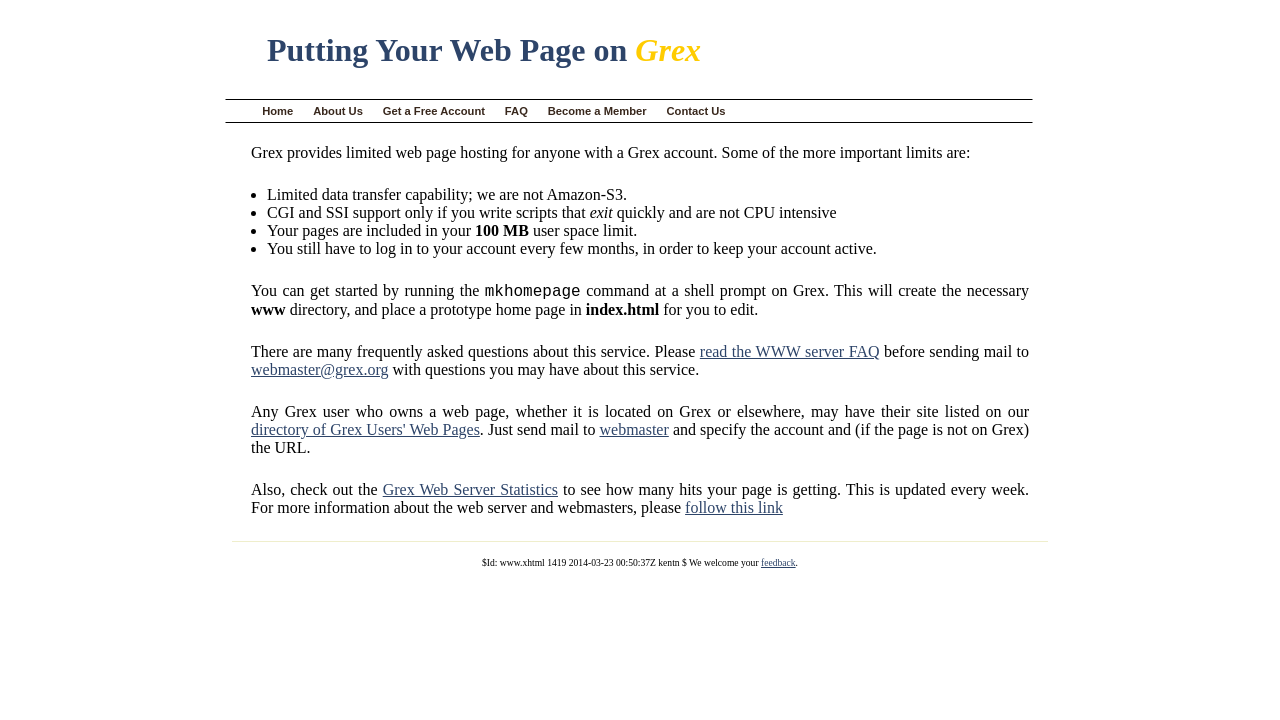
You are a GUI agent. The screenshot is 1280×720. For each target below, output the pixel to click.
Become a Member (597, 111)
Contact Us (696, 111)
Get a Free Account (434, 111)
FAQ (516, 111)
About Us (338, 111)
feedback (778, 565)
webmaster (633, 432)
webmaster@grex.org (320, 372)
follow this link (734, 510)
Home (277, 111)
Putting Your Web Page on (484, 50)
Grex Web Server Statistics (470, 492)
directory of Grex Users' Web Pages (365, 432)
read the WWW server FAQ (790, 354)
